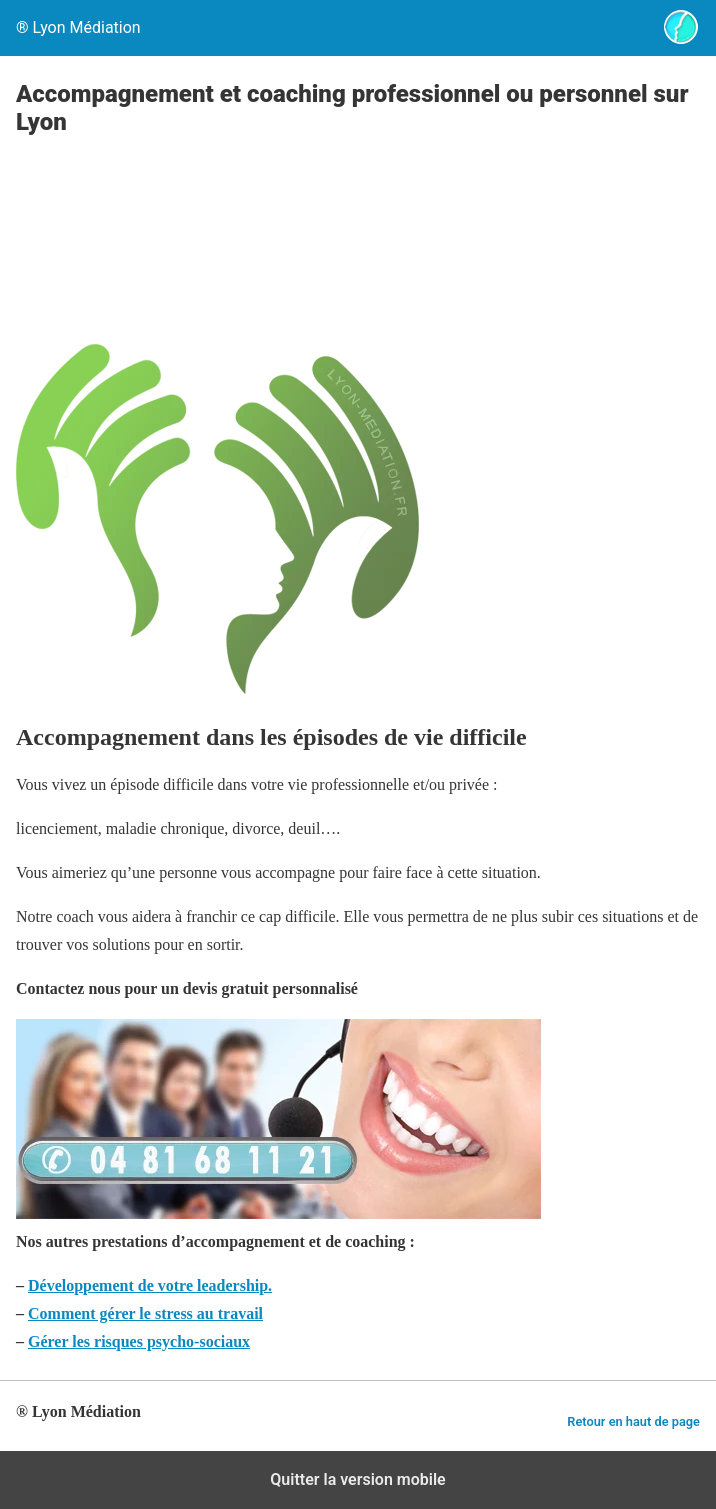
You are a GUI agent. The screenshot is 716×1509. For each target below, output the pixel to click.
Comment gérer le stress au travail (145, 1313)
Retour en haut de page (633, 1421)
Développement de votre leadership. (150, 1285)
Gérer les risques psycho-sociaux (139, 1341)
